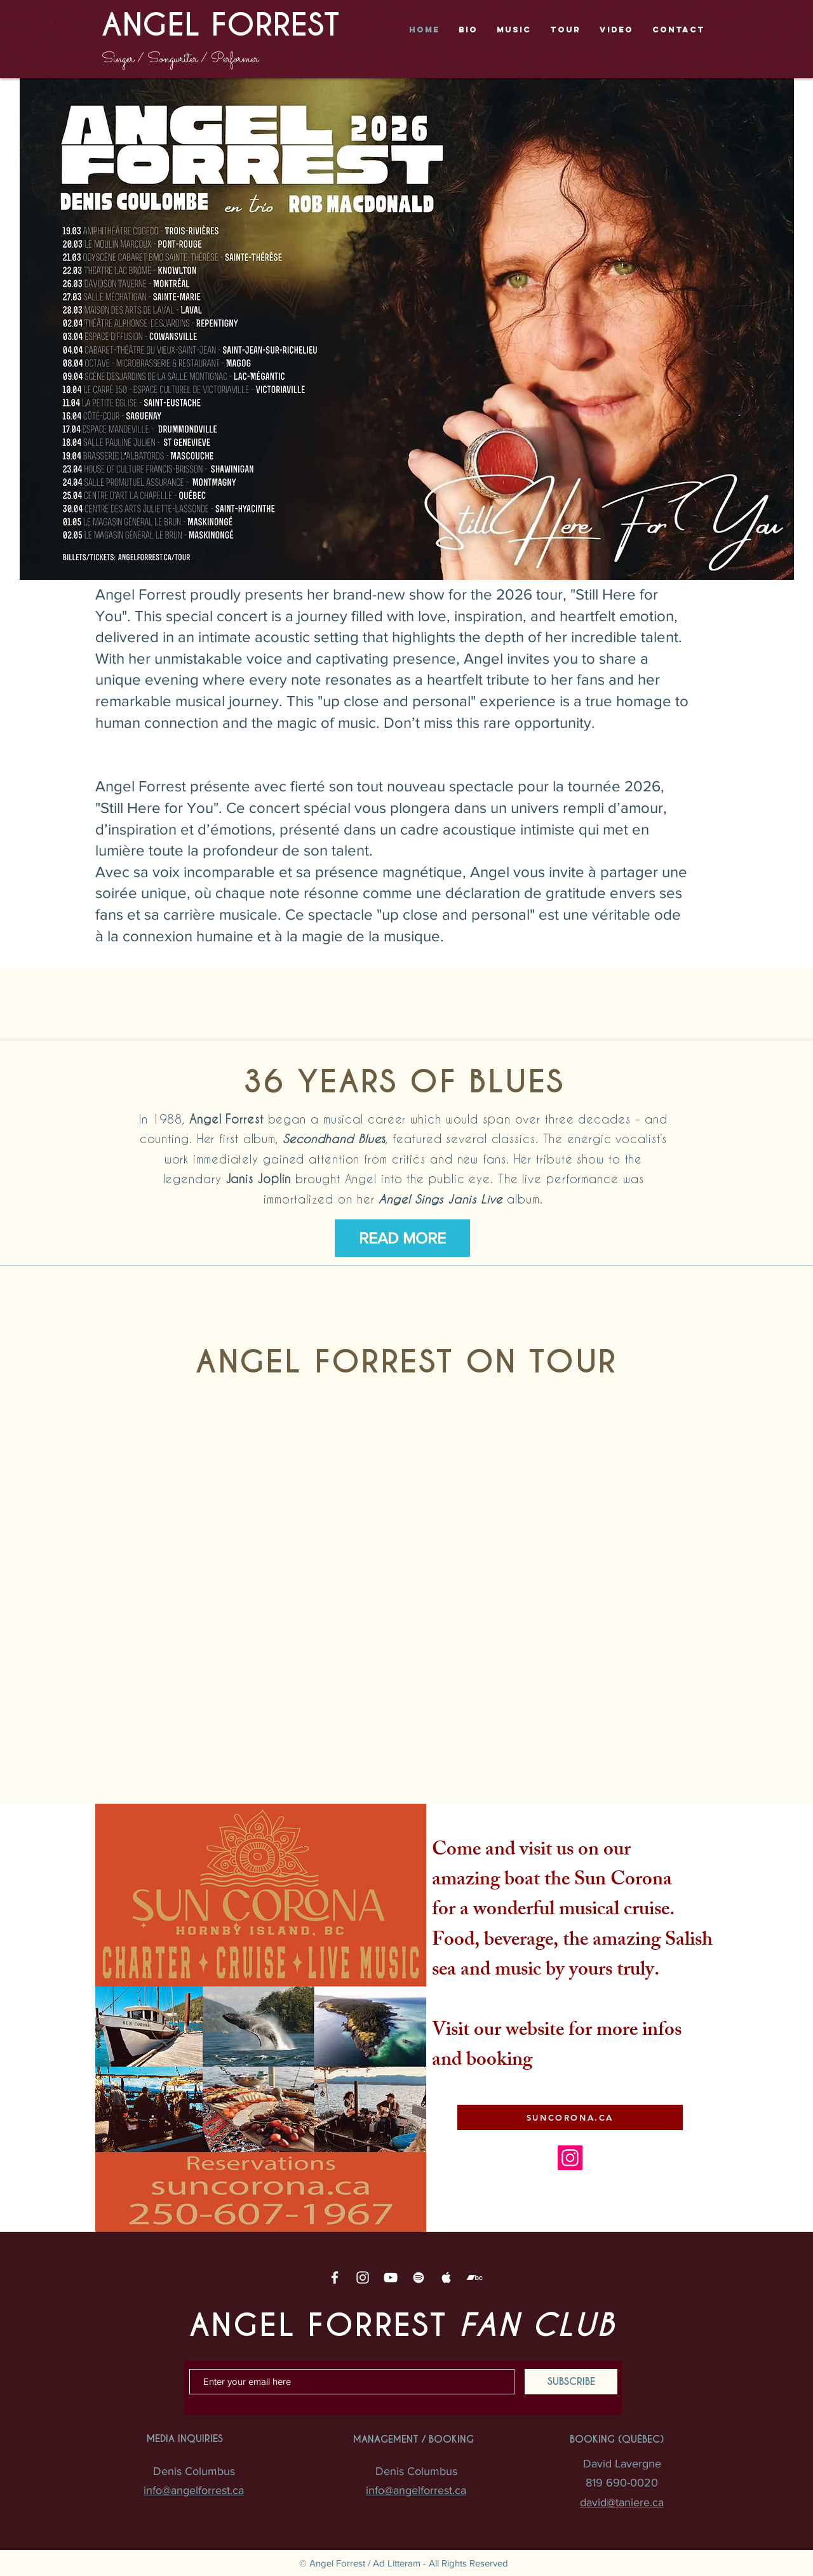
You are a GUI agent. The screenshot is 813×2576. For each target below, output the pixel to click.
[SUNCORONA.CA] (570, 2117)
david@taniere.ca (622, 2502)
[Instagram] (570, 2157)
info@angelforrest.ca (194, 2490)
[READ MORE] (402, 1238)
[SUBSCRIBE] (571, 2381)
